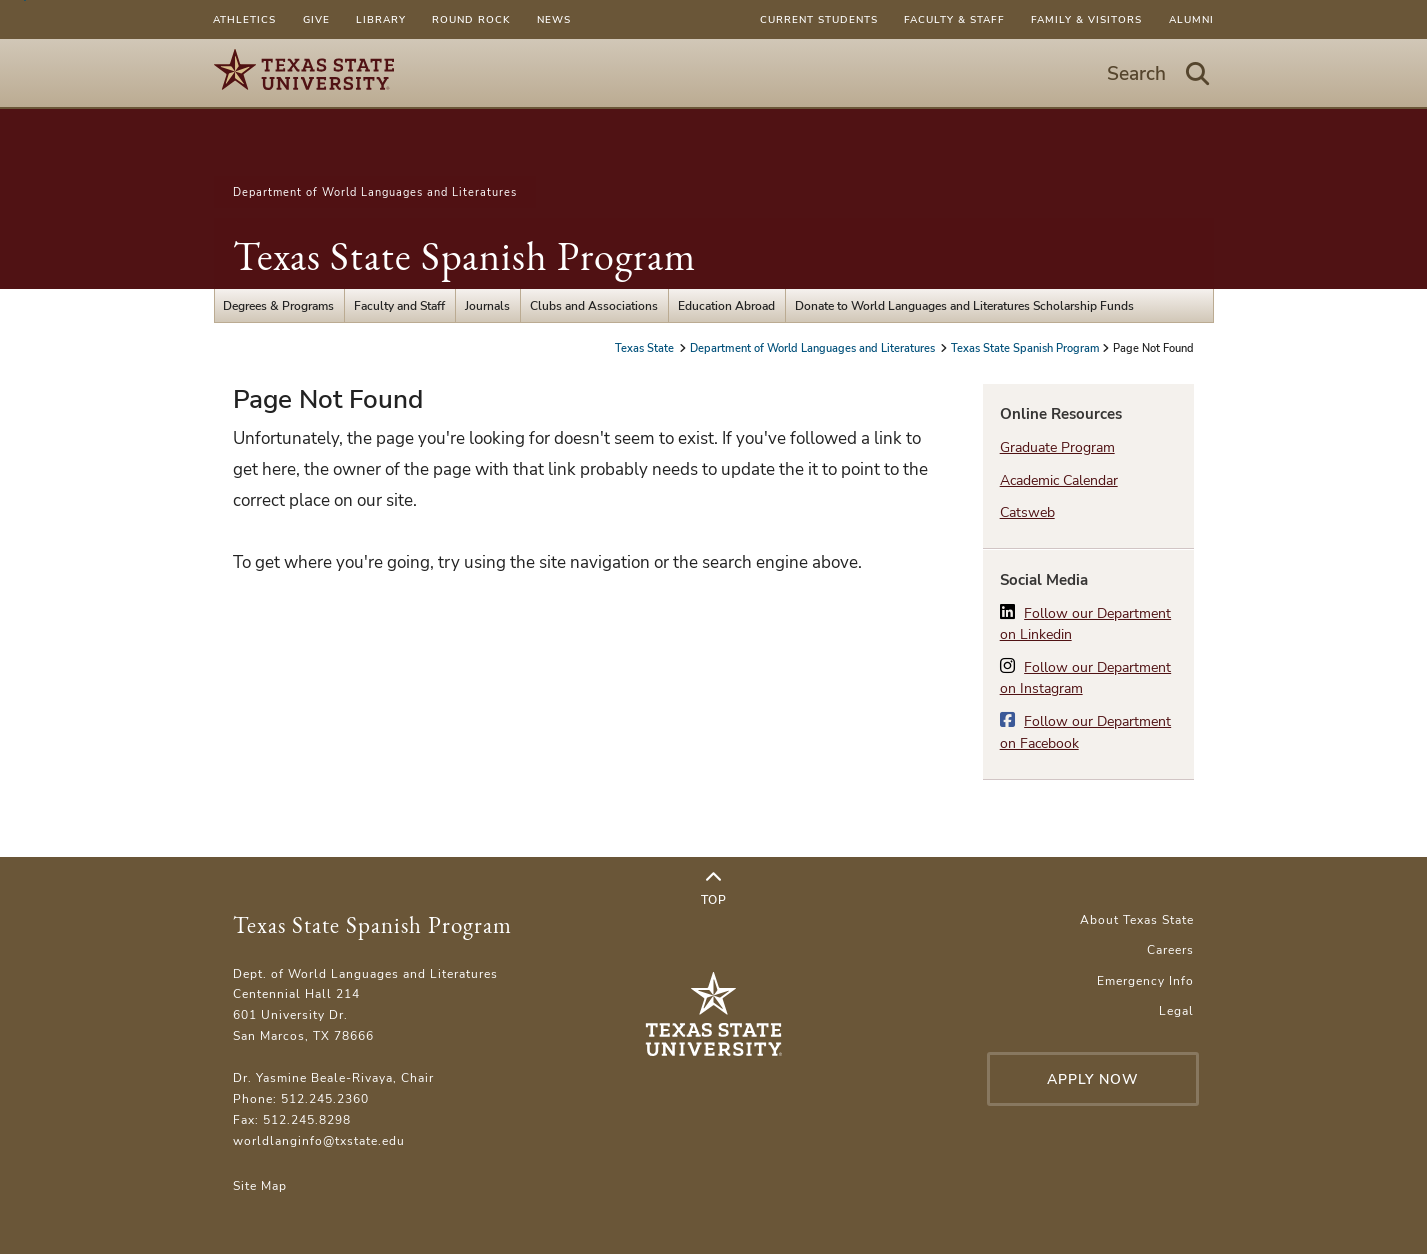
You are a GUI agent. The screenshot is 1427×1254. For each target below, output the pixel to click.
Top (714, 889)
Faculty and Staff (399, 305)
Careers (1170, 949)
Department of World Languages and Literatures (375, 192)
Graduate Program (1057, 447)
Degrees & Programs (278, 305)
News (554, 19)
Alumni (1191, 19)
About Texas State (1137, 919)
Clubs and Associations (594, 305)
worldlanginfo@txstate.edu (319, 1140)
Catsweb (1027, 512)
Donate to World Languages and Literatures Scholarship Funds (964, 305)
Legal (1176, 1010)
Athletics (244, 19)
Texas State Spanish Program (464, 256)
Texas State (646, 348)
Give (316, 19)
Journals (487, 305)
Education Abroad (726, 305)
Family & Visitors (1086, 19)
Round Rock (471, 19)
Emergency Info (1145, 980)
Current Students (819, 19)
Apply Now (1093, 1079)
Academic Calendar (1059, 480)
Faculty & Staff (954, 19)
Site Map (260, 1185)
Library (381, 19)
